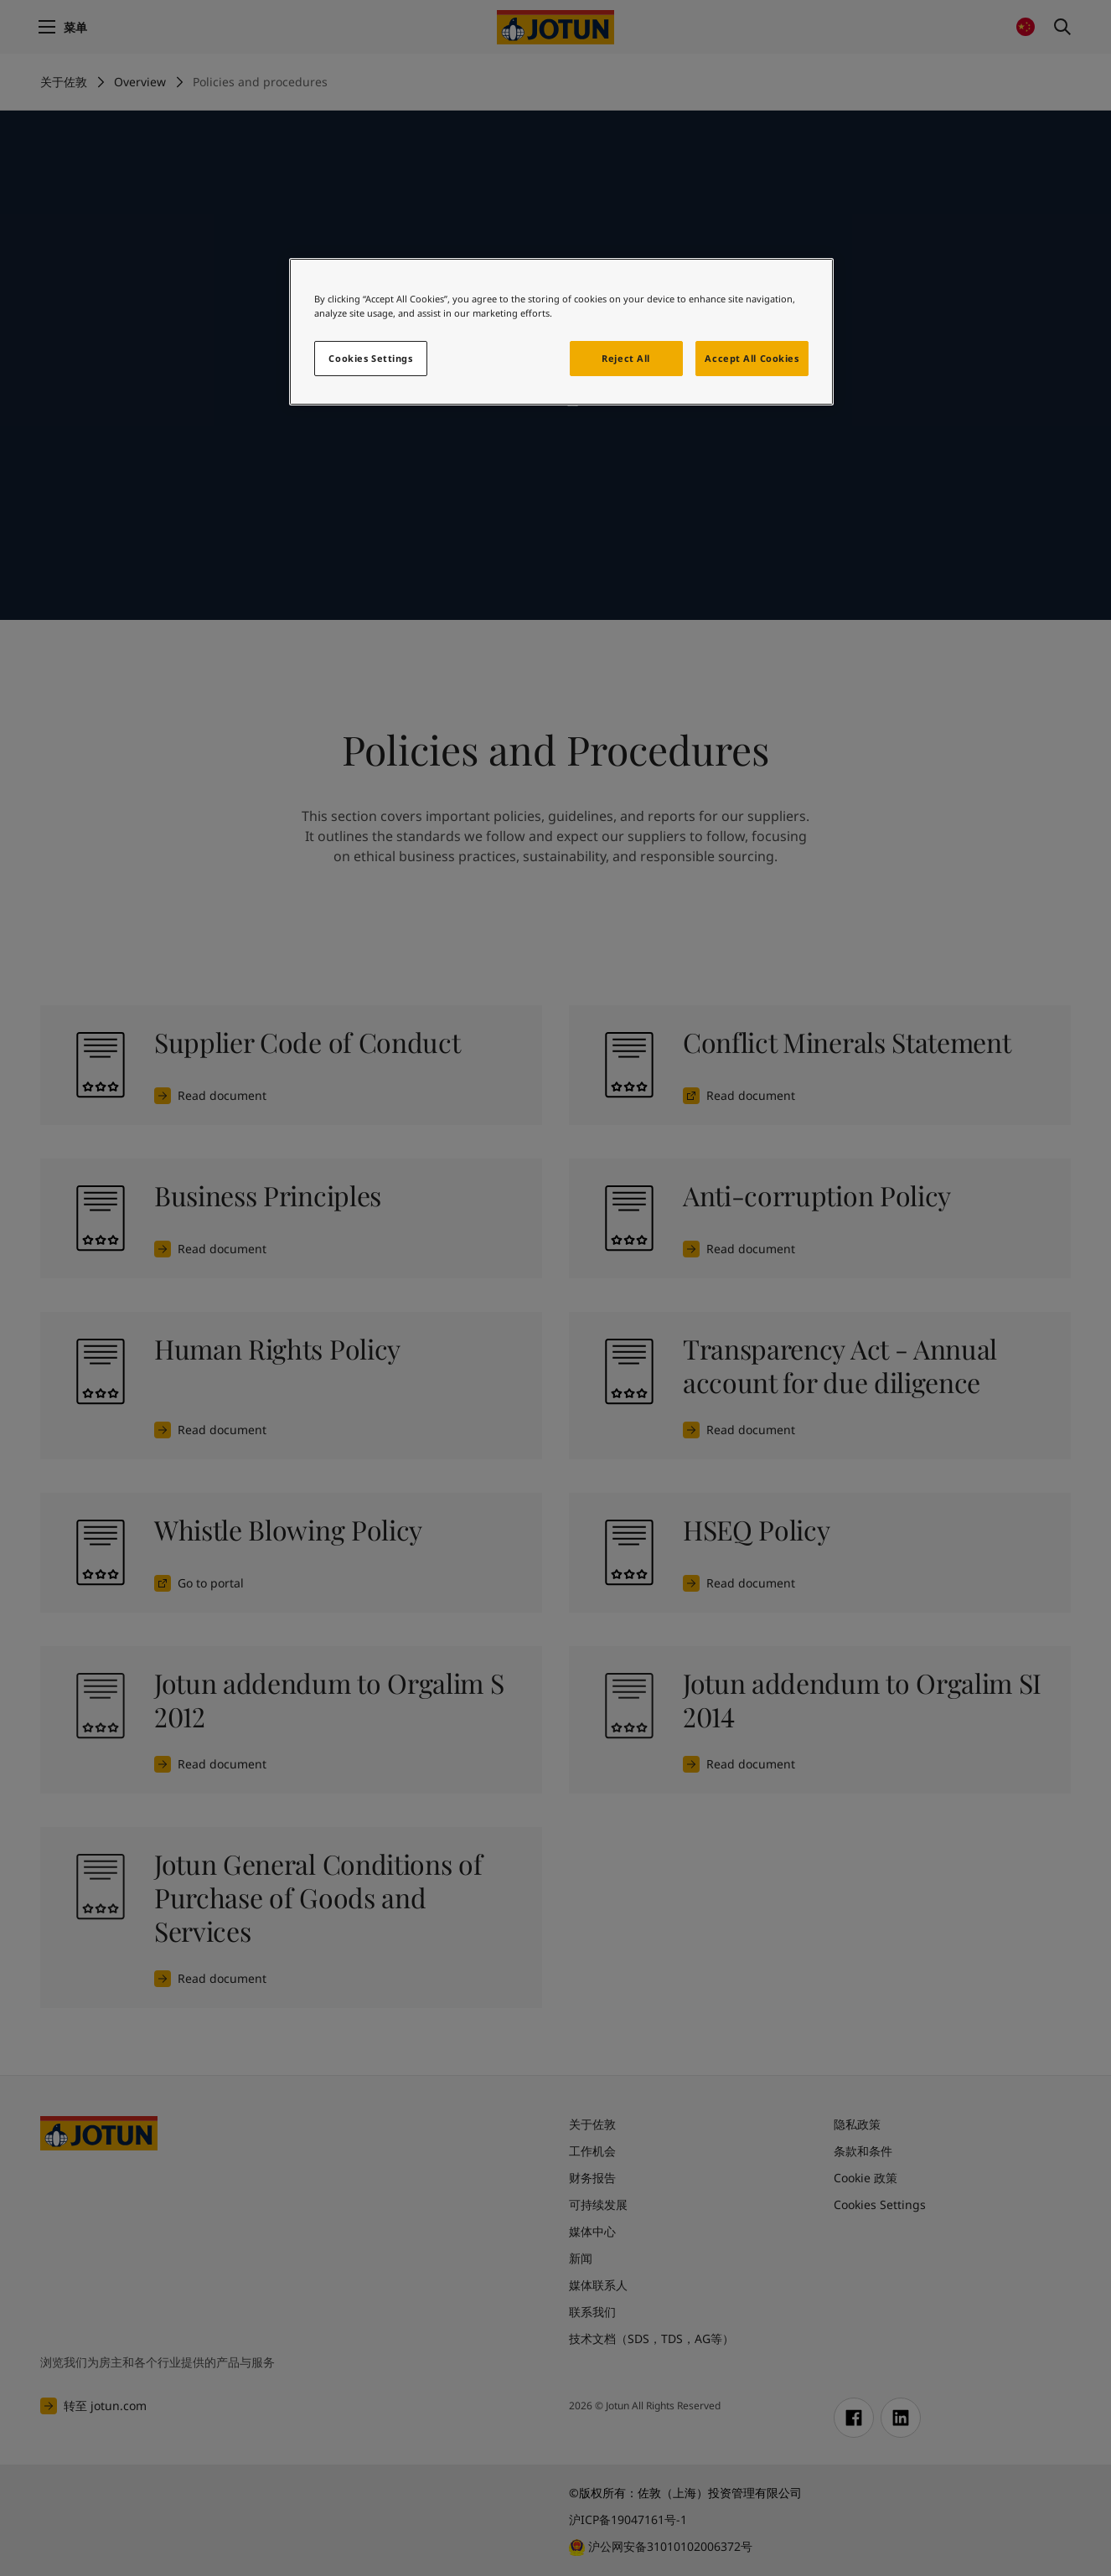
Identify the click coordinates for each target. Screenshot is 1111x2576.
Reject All (626, 358)
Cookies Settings (370, 358)
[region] (561, 331)
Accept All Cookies (751, 358)
